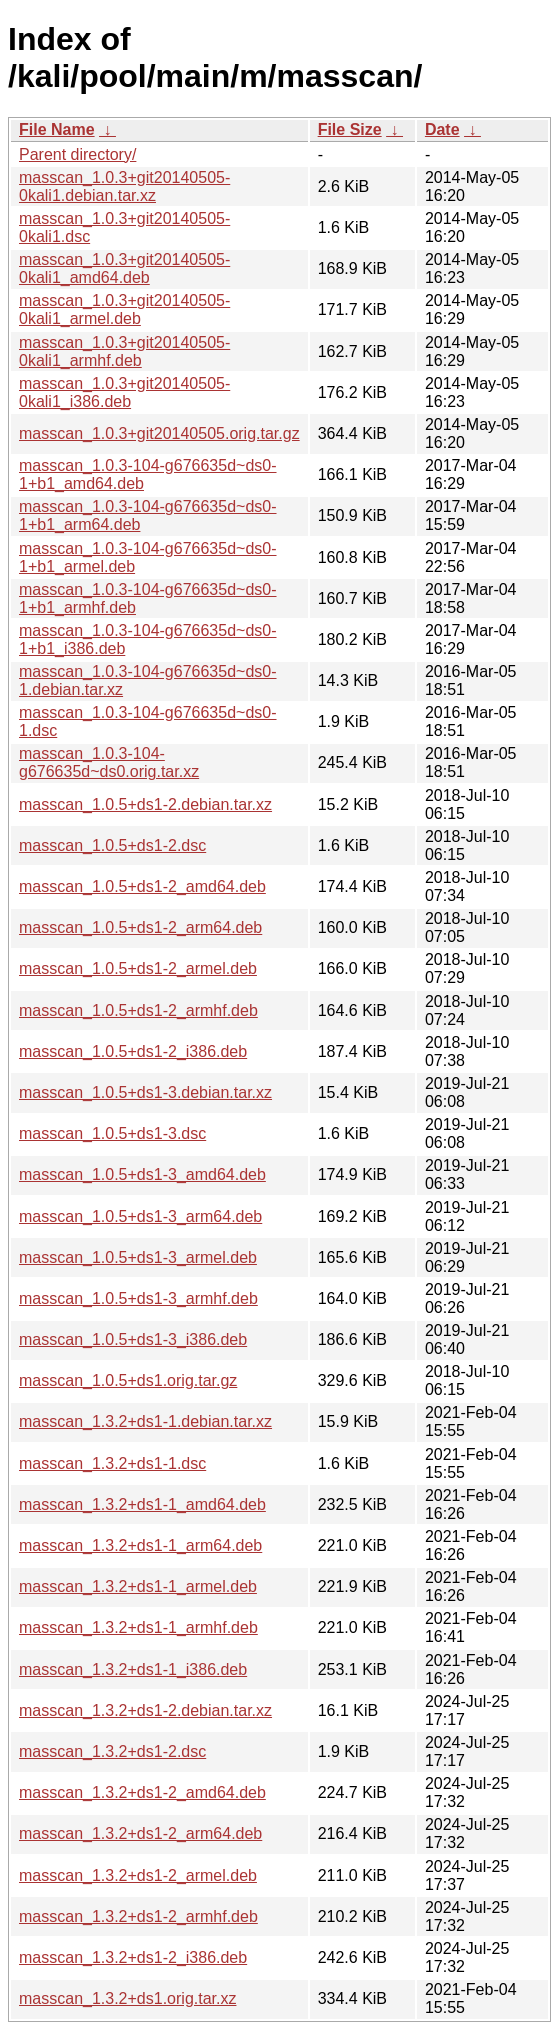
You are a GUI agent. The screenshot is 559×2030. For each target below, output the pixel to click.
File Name (57, 129)
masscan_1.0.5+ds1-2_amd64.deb (142, 886)
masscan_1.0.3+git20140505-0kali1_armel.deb (124, 309)
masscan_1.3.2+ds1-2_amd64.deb (142, 1792)
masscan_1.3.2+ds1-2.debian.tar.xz (145, 1710)
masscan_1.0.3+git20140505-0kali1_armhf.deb (124, 351)
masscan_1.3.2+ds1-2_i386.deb (133, 1957)
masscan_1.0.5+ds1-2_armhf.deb (138, 1010)
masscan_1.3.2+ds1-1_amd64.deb (142, 1504)
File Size (350, 129)
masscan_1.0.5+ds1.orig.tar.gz (128, 1380)
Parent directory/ (77, 154)
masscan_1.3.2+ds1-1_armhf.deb (138, 1627)
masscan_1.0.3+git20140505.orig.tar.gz (159, 433)
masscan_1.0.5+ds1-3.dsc (112, 1133)
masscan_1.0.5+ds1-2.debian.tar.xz (145, 804)
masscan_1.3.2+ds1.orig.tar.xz (127, 1998)
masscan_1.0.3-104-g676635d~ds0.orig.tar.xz (109, 762)
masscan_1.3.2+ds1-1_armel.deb (138, 1586)
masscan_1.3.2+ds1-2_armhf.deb (138, 1916)
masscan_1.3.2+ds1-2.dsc (112, 1751)
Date (442, 129)
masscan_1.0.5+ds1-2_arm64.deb (140, 927)
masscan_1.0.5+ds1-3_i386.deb (133, 1339)
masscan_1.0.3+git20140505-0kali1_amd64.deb (124, 268)
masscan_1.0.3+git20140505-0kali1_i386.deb (124, 392)
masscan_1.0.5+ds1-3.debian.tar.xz (145, 1092)
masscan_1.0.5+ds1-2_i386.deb (133, 1051)
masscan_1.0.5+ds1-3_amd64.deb (142, 1174)
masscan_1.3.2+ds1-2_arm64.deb (140, 1833)
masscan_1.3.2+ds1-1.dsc (112, 1463)
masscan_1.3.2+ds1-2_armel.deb (138, 1875)
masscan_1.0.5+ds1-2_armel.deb (138, 968)
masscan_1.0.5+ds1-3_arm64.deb (140, 1216)
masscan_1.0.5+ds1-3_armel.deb (138, 1257)
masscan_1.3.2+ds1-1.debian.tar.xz (145, 1421)
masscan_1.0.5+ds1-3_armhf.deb (138, 1298)
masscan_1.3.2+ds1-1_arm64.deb (140, 1545)
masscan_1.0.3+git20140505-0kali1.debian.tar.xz (124, 186)
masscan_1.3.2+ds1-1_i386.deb (133, 1669)
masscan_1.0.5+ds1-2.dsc (112, 845)
